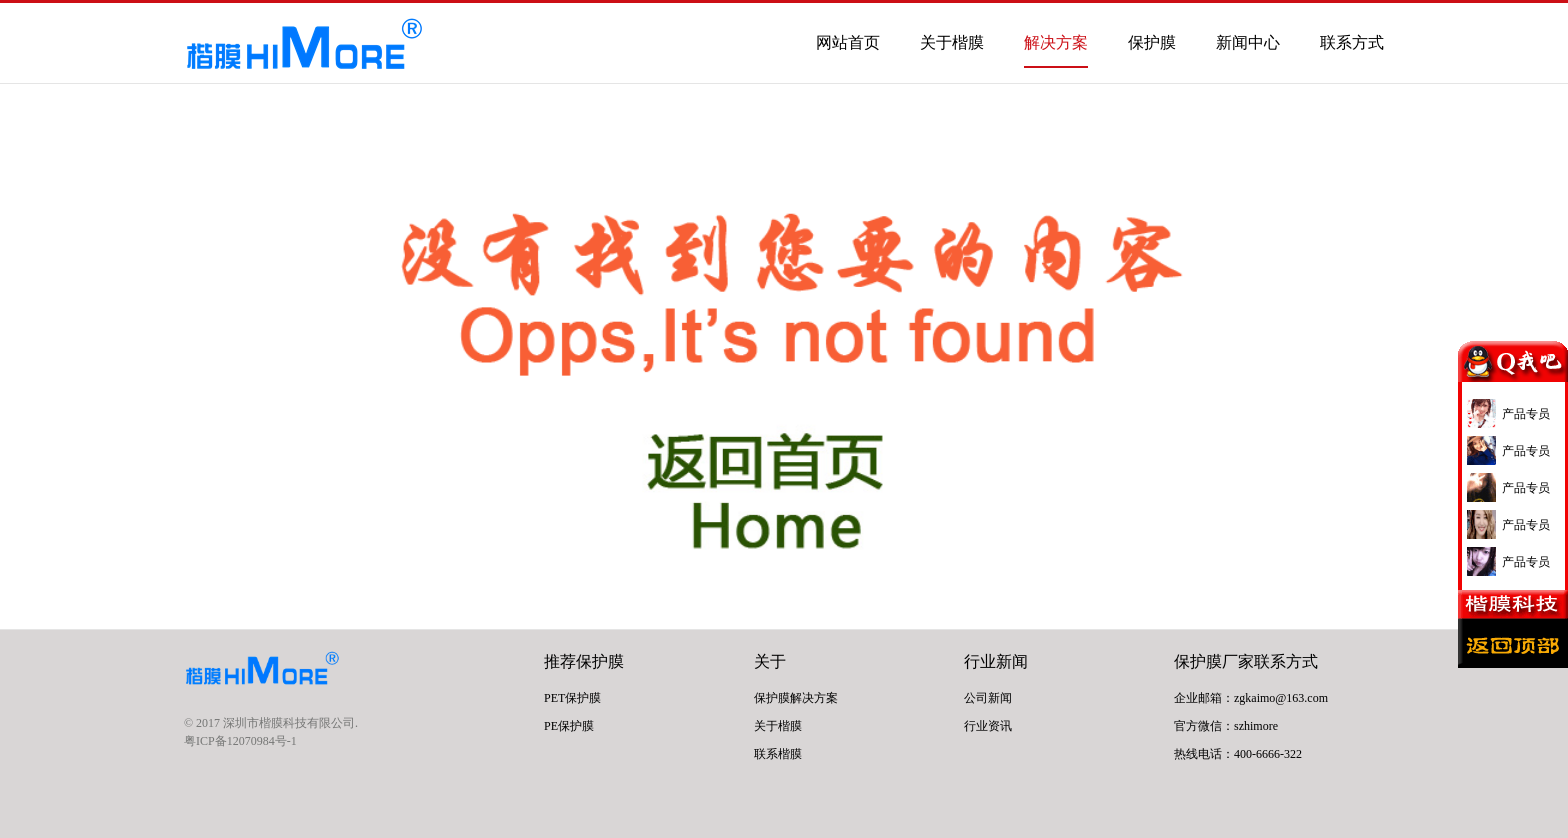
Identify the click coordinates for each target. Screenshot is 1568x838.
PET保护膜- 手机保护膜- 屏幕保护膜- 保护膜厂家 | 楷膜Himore (304, 46)
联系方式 (1352, 42)
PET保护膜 (572, 698)
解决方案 (1056, 42)
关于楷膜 (952, 42)
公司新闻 (988, 698)
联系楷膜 (778, 754)
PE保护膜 (569, 726)
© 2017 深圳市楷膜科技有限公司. (271, 723)
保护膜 (1152, 42)
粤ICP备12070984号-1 (240, 741)
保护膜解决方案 (796, 698)
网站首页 (848, 42)
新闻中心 (1248, 42)
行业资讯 (988, 726)
